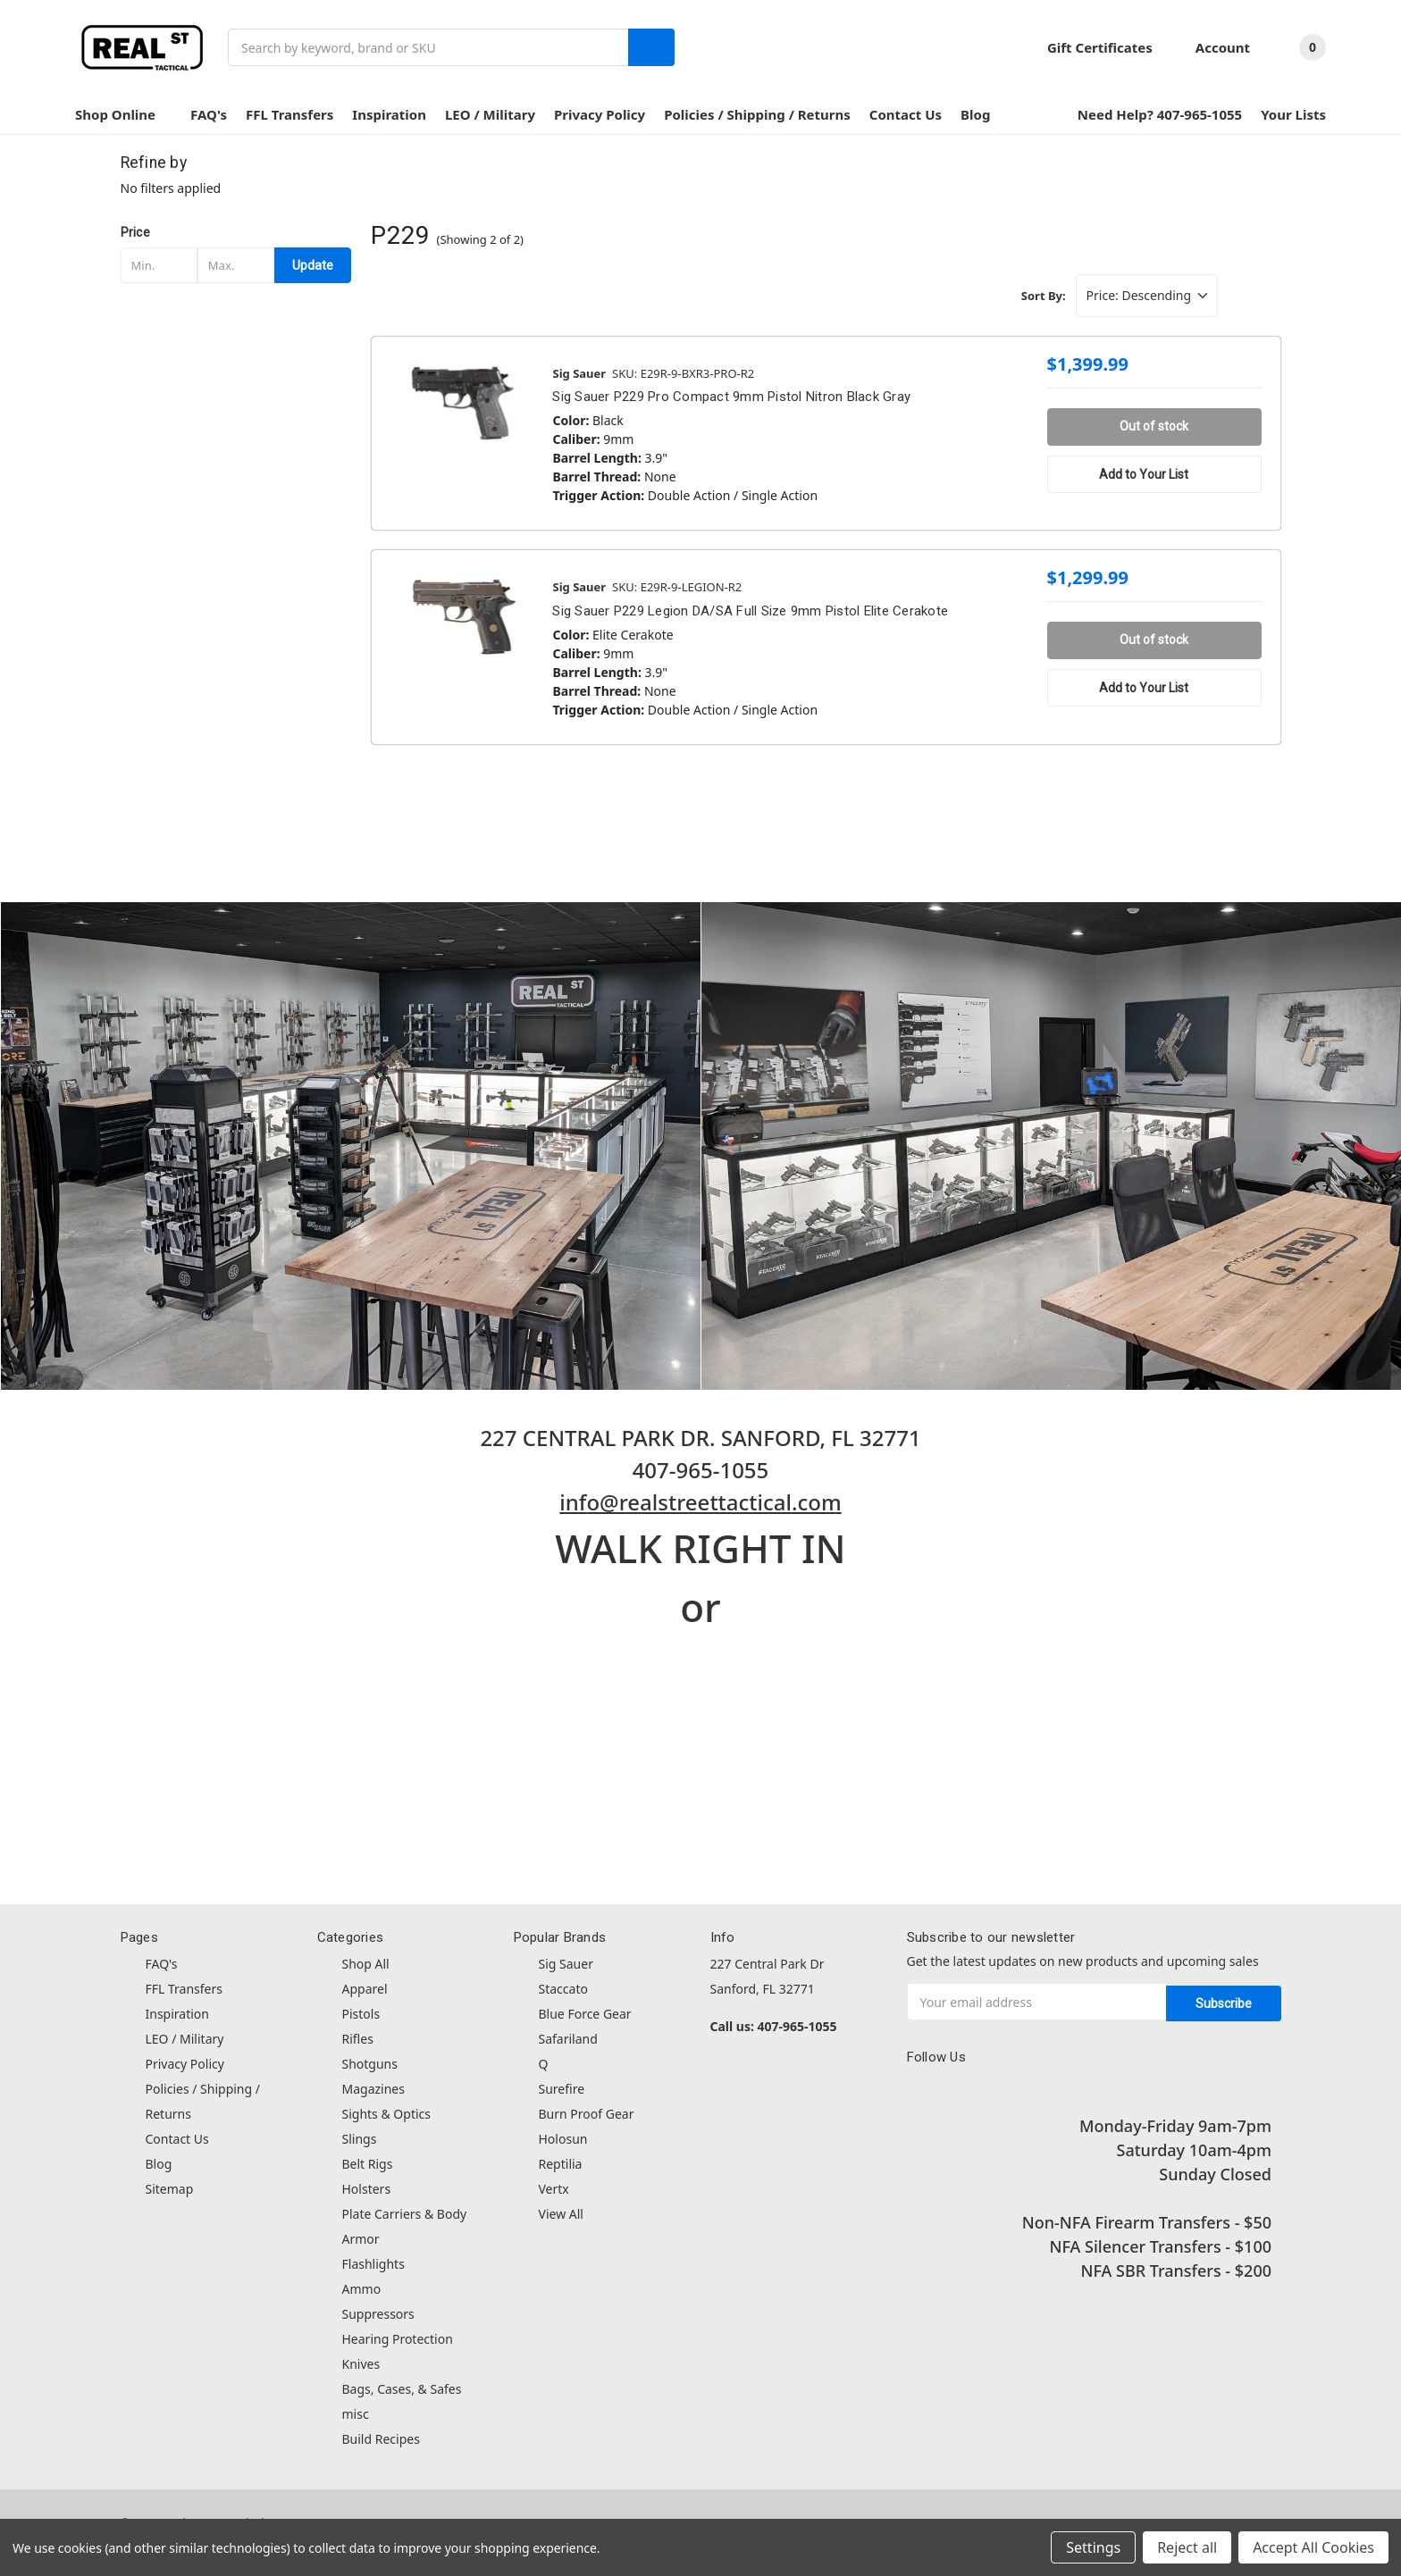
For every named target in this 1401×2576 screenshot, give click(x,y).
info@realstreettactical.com (700, 1502)
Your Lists (1293, 114)
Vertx (554, 2188)
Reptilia (561, 2163)
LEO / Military (490, 114)
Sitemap (170, 2188)
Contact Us (905, 114)
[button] (236, 232)
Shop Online (123, 114)
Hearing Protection (397, 2338)
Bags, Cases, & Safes (402, 2388)
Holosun (563, 2138)
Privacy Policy (599, 114)
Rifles (357, 2038)
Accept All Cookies (1313, 2547)
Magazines (373, 2088)
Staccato (563, 1988)
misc (355, 2413)
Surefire (562, 2088)
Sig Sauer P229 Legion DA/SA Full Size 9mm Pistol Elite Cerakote (750, 611)
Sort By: (1043, 296)
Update (312, 265)
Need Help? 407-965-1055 (1160, 114)
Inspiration (389, 114)
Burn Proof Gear (586, 2113)
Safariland (568, 2038)
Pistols (361, 2013)
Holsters (366, 2188)
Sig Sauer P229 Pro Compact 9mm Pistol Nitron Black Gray (731, 397)
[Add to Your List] (1154, 474)
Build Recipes (381, 2438)
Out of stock (1154, 426)
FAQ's (208, 114)
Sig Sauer (566, 1963)
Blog (975, 114)
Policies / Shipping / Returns (757, 114)
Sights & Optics (386, 2113)
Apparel (365, 1988)
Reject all (1187, 2547)
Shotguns (370, 2063)
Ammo (362, 2288)
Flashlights (373, 2263)
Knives (361, 2363)
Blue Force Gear (585, 2013)
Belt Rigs (367, 2163)
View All (561, 2213)
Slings (359, 2138)
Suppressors (378, 2313)
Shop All (366, 1963)
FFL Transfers (289, 114)
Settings (1093, 2547)
